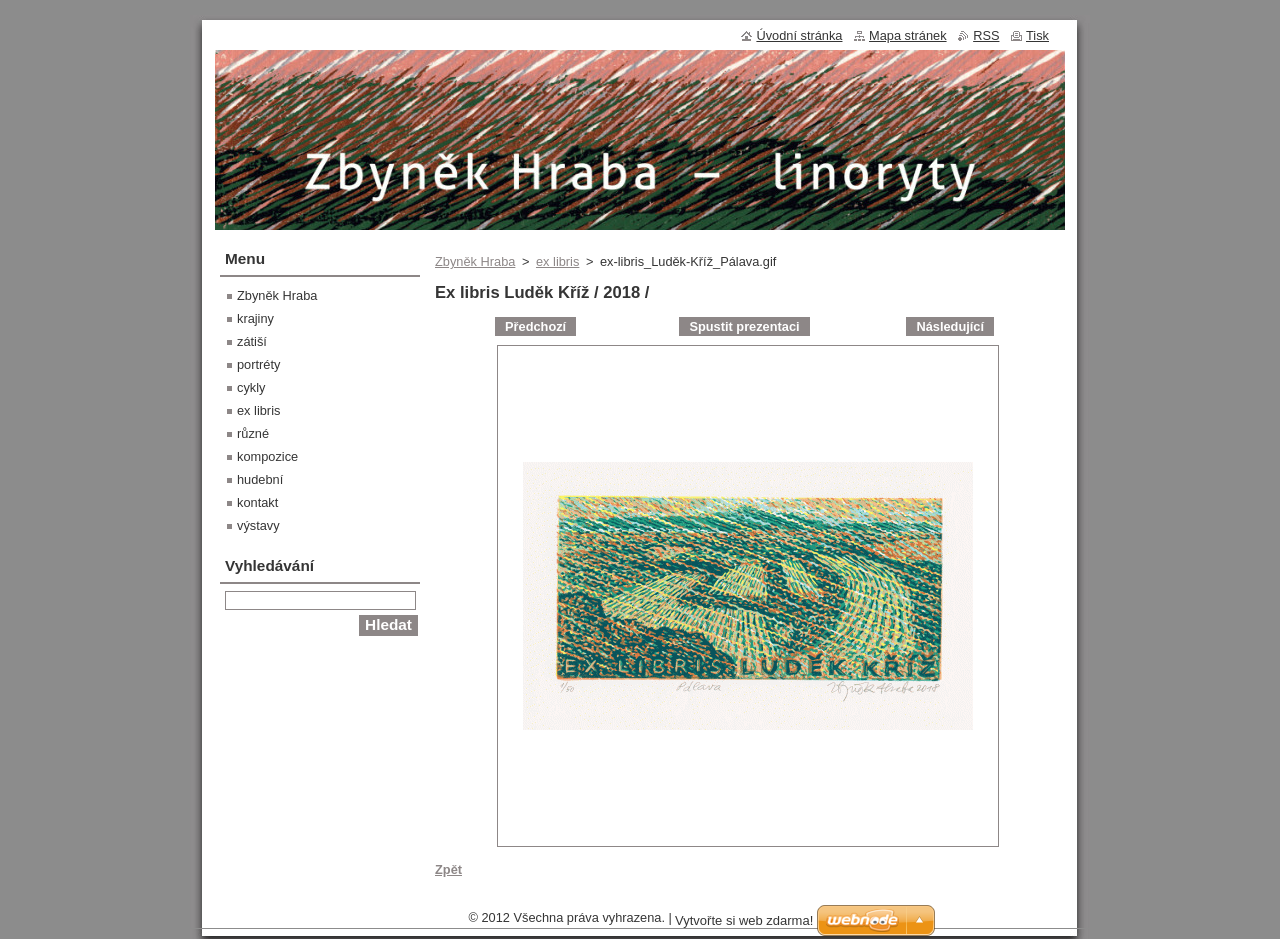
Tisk (1037, 35)
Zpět (448, 869)
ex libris (557, 261)
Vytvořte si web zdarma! (744, 920)
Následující (950, 326)
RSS (986, 35)
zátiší (252, 341)
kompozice (267, 456)
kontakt (257, 502)
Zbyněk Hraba (475, 261)
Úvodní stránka (799, 35)
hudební (260, 479)
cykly (251, 387)
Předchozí (535, 326)
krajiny (255, 318)
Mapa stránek (908, 35)
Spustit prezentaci (744, 326)
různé (253, 433)
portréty (258, 364)
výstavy (258, 525)
